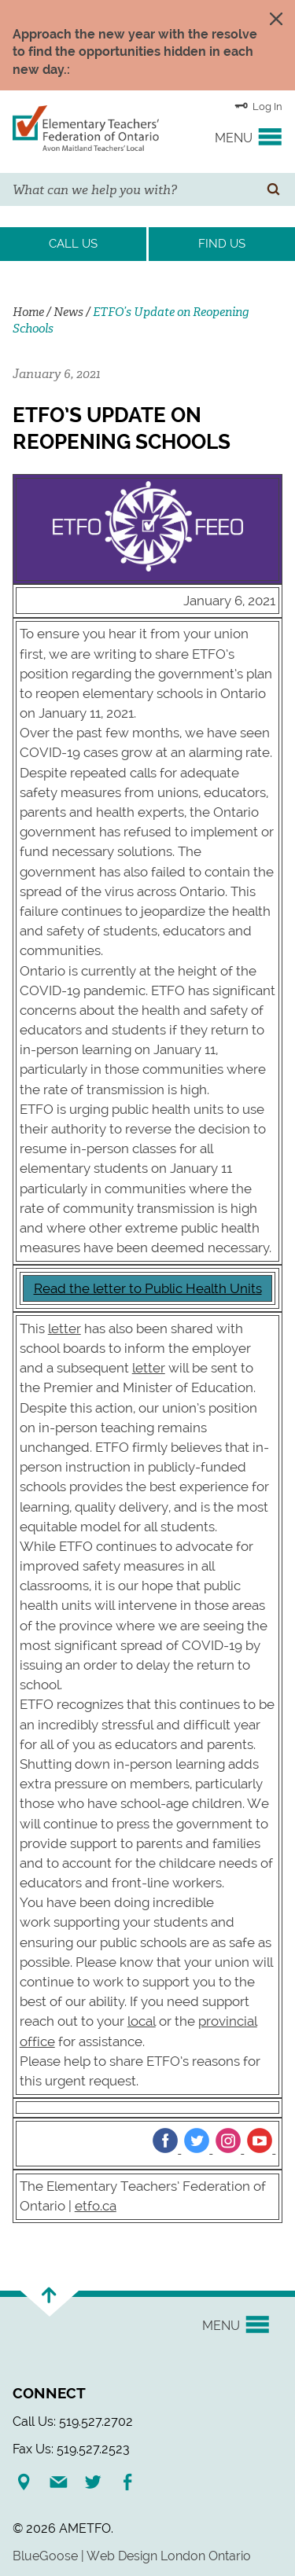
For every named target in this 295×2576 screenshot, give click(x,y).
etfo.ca (95, 2206)
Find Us (221, 244)
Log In (258, 105)
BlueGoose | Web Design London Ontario (132, 2555)
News (68, 312)
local (141, 2021)
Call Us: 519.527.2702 (73, 2421)
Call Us (73, 244)
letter (64, 1328)
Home (28, 312)
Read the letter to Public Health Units (148, 1288)
